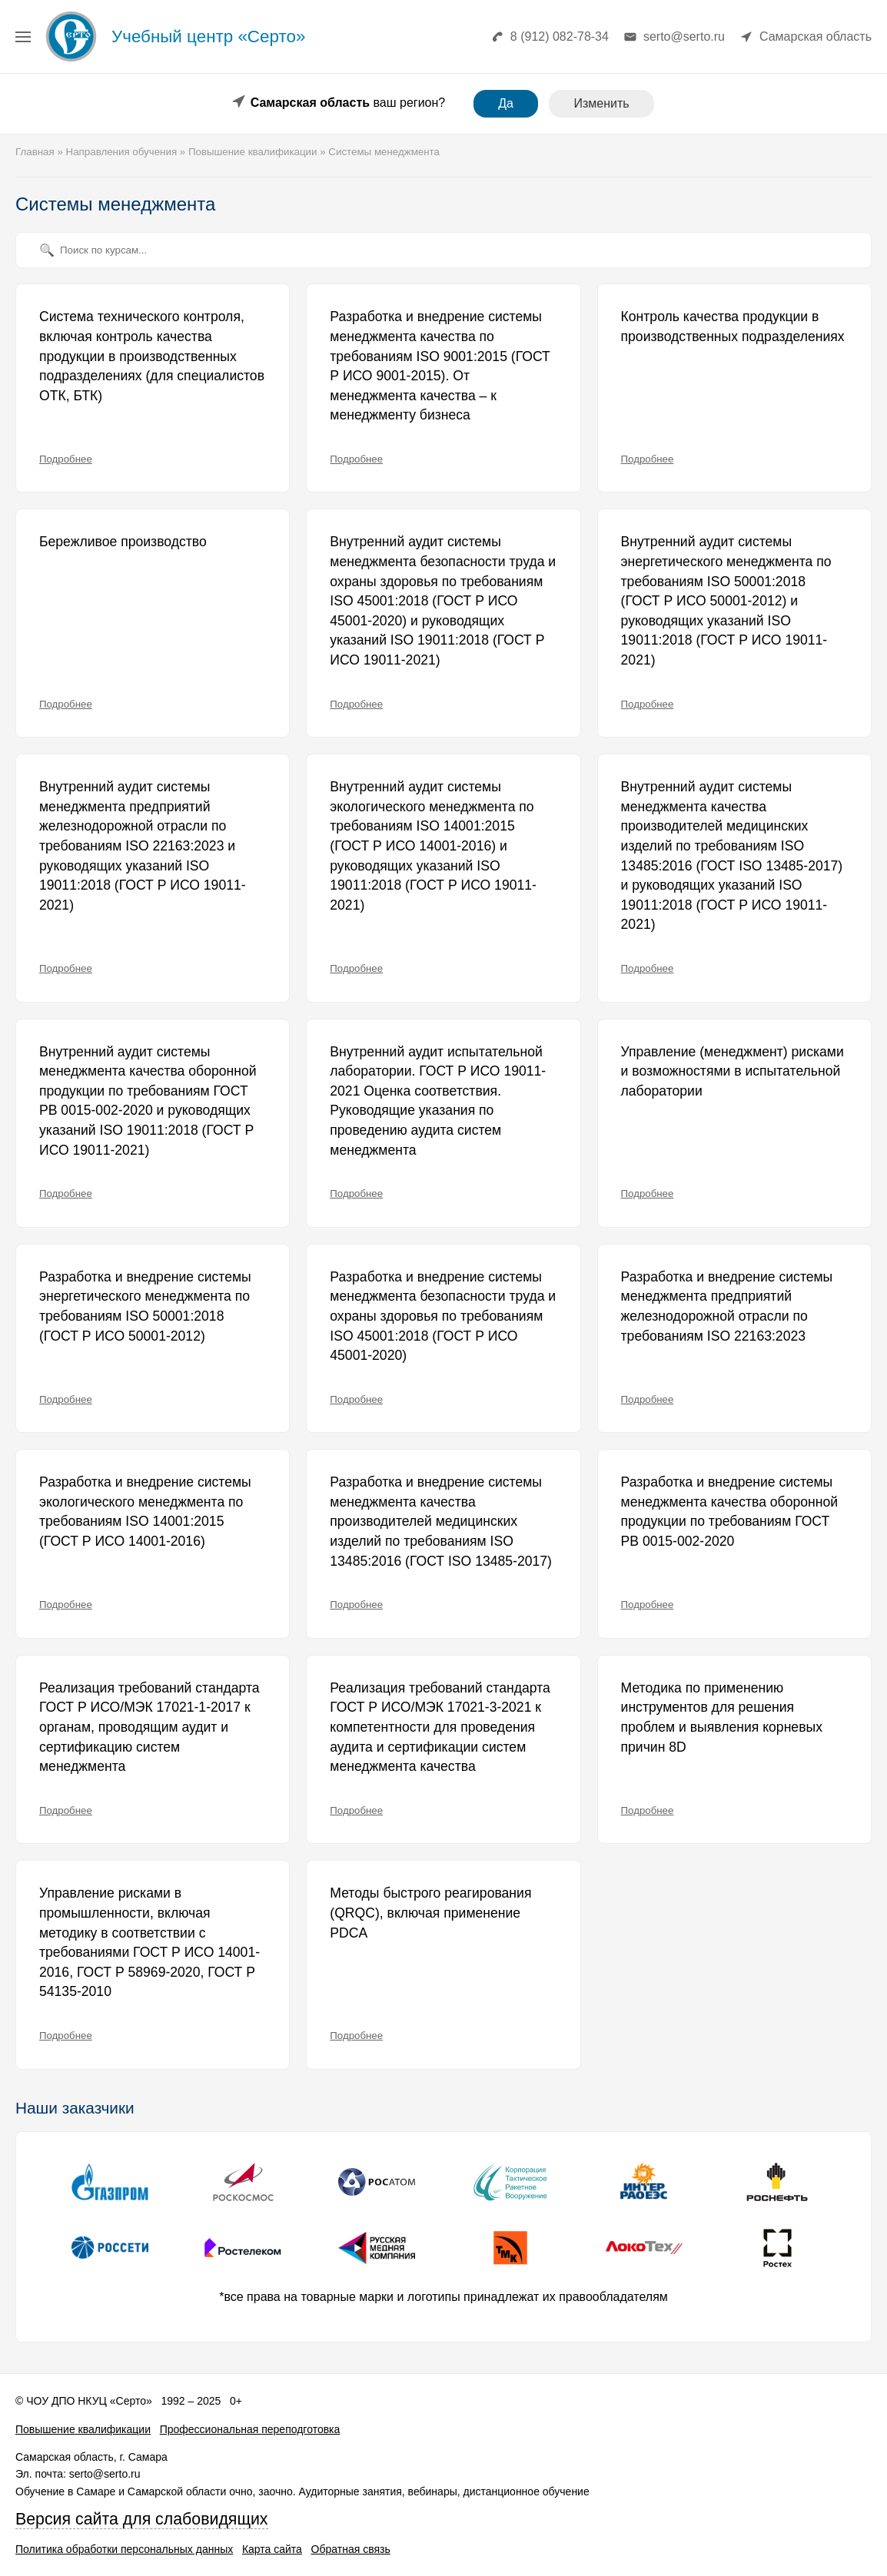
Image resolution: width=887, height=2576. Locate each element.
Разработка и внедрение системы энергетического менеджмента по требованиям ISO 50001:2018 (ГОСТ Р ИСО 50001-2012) (145, 1306)
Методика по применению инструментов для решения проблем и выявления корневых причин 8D (721, 1717)
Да (505, 103)
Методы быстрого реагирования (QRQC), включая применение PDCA (430, 1912)
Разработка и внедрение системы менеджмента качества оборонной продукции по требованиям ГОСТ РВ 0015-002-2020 (730, 1511)
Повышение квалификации (83, 2429)
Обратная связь (350, 2549)
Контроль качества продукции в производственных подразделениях (733, 326)
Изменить (601, 103)
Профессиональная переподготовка (250, 2429)
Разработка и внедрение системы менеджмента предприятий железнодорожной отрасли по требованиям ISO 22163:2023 (727, 1306)
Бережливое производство (123, 541)
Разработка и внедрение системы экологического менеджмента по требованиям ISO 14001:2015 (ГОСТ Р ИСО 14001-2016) (145, 1511)
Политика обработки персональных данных (124, 2549)
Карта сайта (272, 2549)
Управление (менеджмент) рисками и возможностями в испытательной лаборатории (732, 1071)
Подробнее (65, 459)
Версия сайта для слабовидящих (141, 2519)
